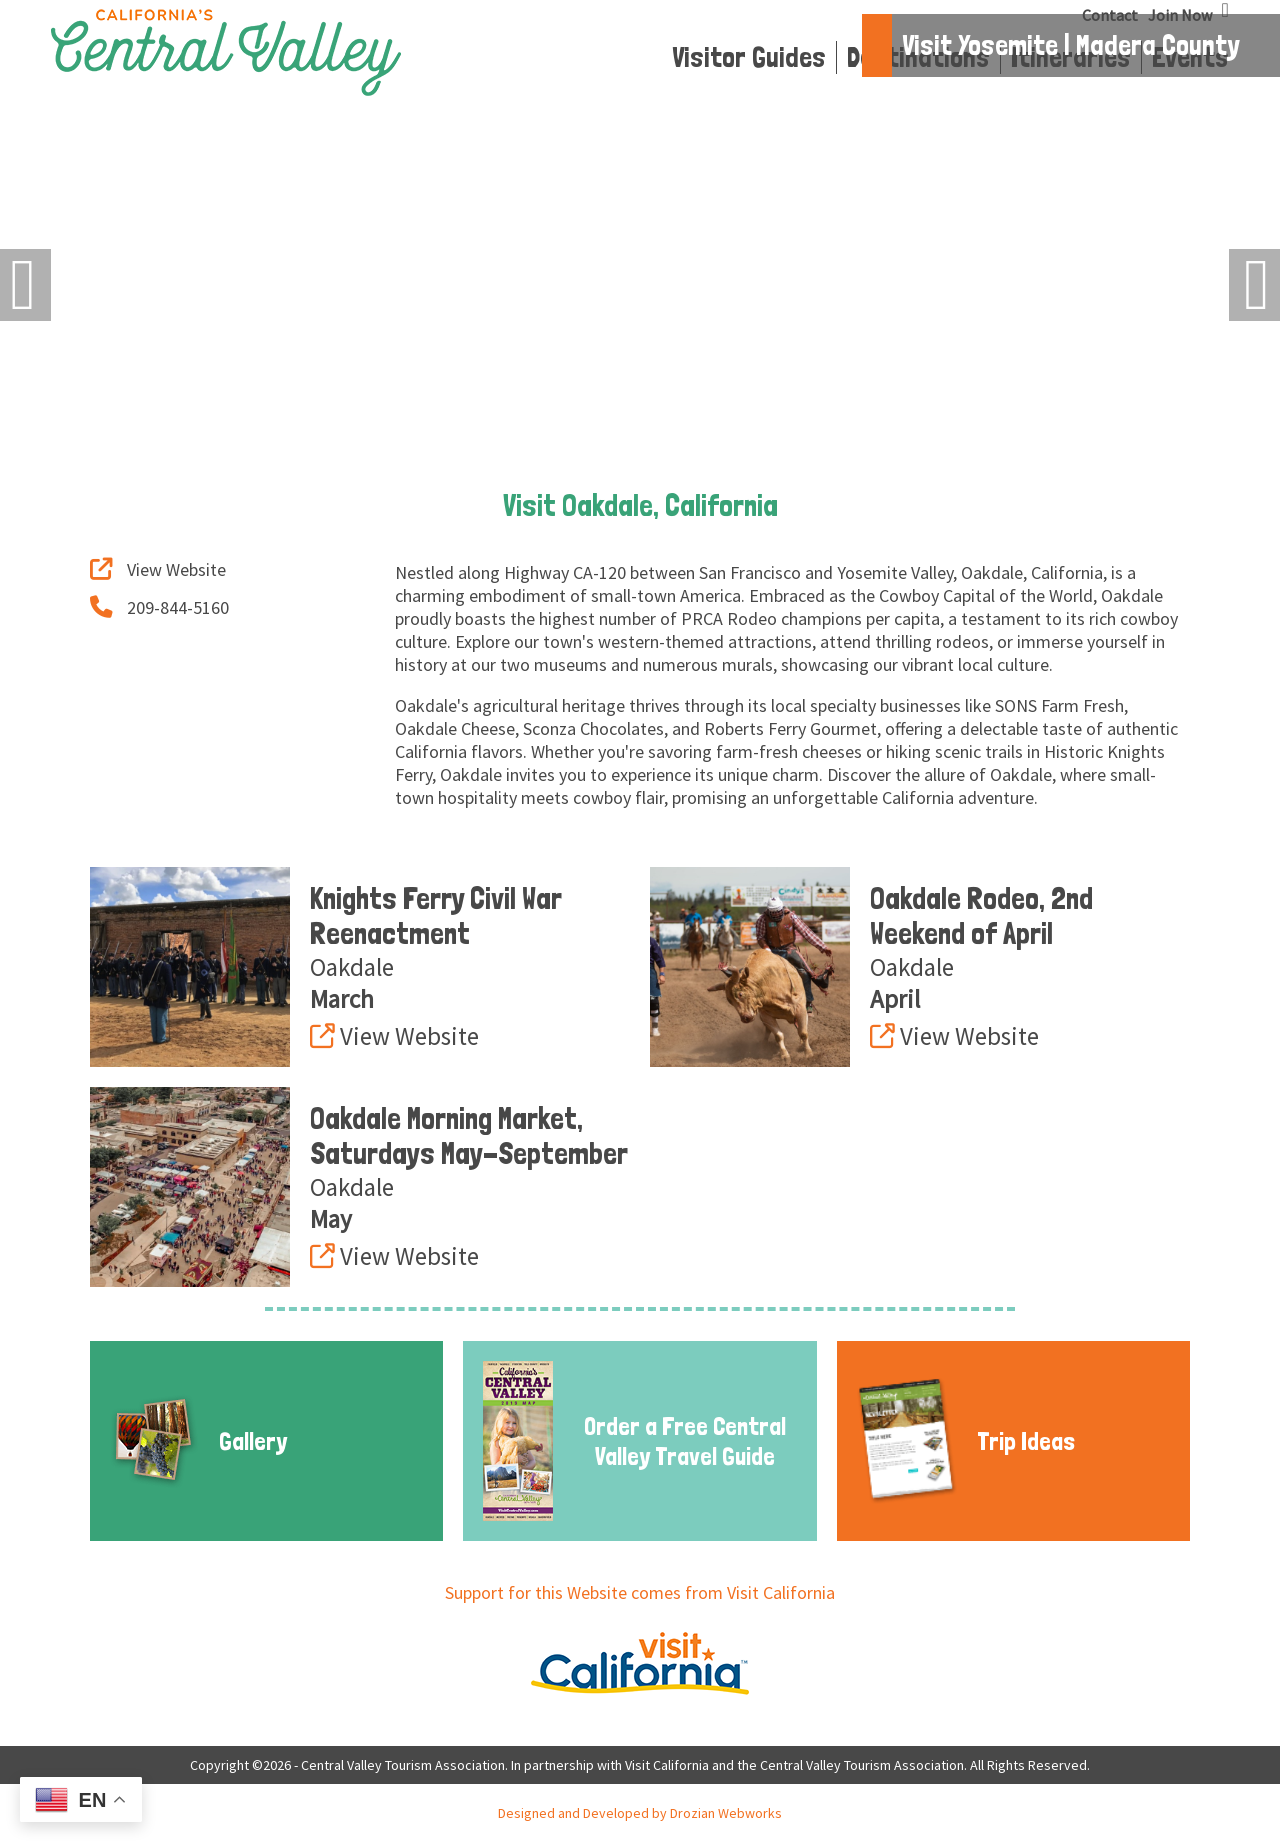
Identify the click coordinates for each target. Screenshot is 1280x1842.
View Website (158, 569)
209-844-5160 (159, 607)
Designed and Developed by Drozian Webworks (640, 1813)
